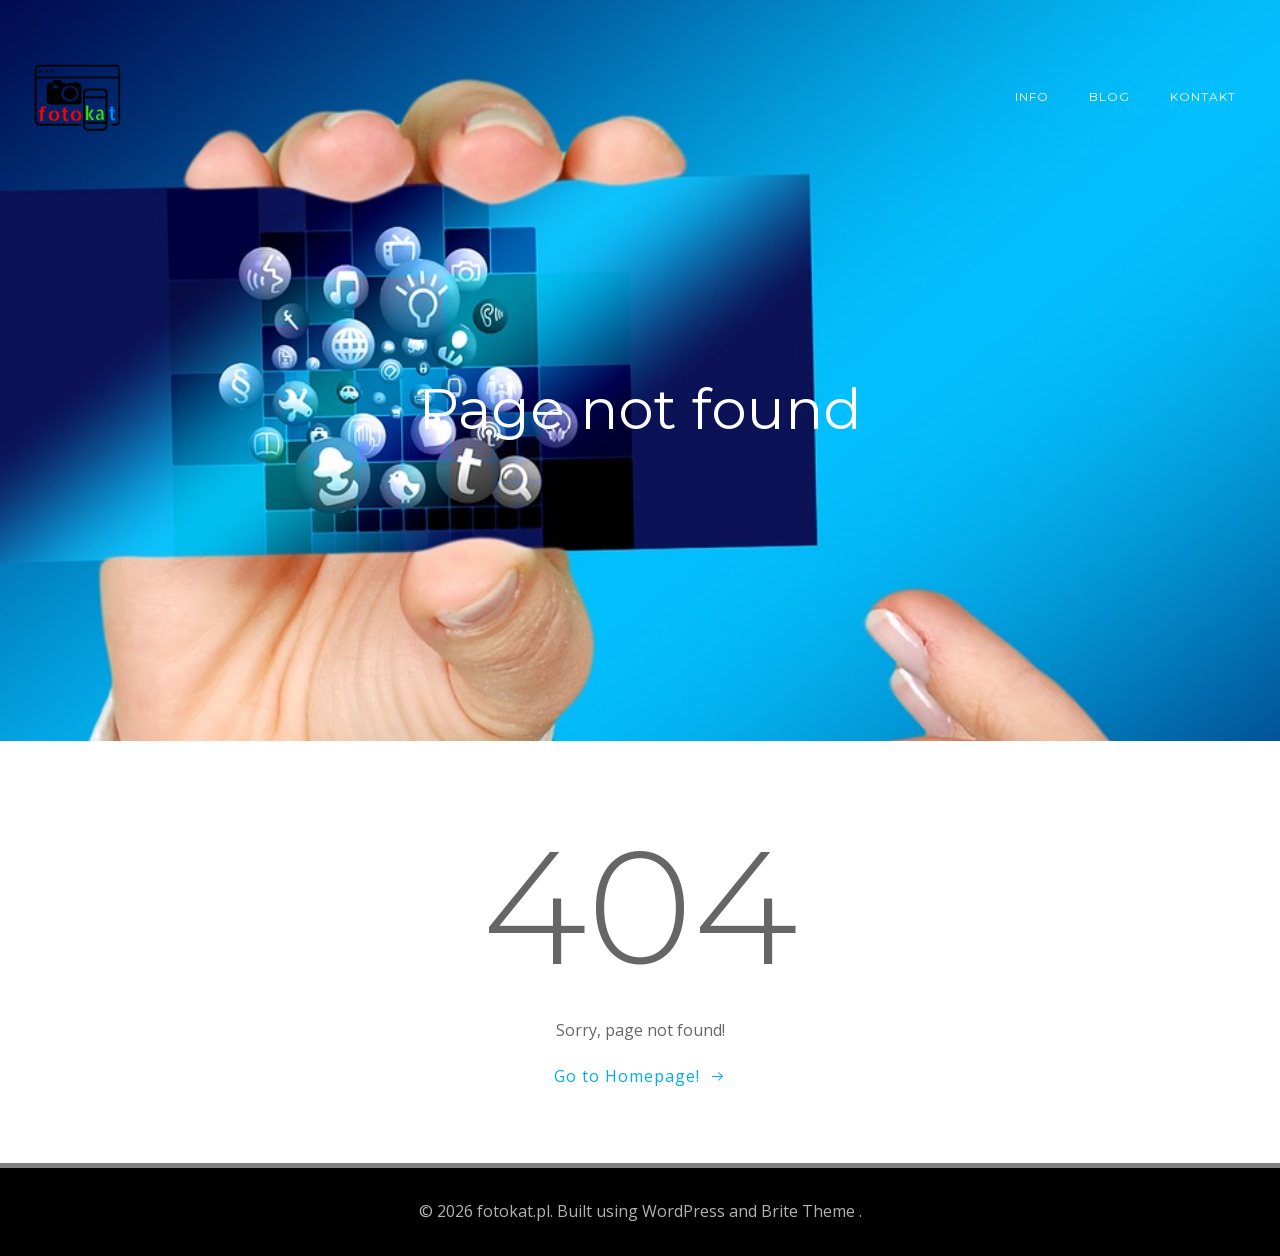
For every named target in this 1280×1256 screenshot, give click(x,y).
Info (1032, 96)
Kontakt (1203, 96)
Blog (1109, 96)
